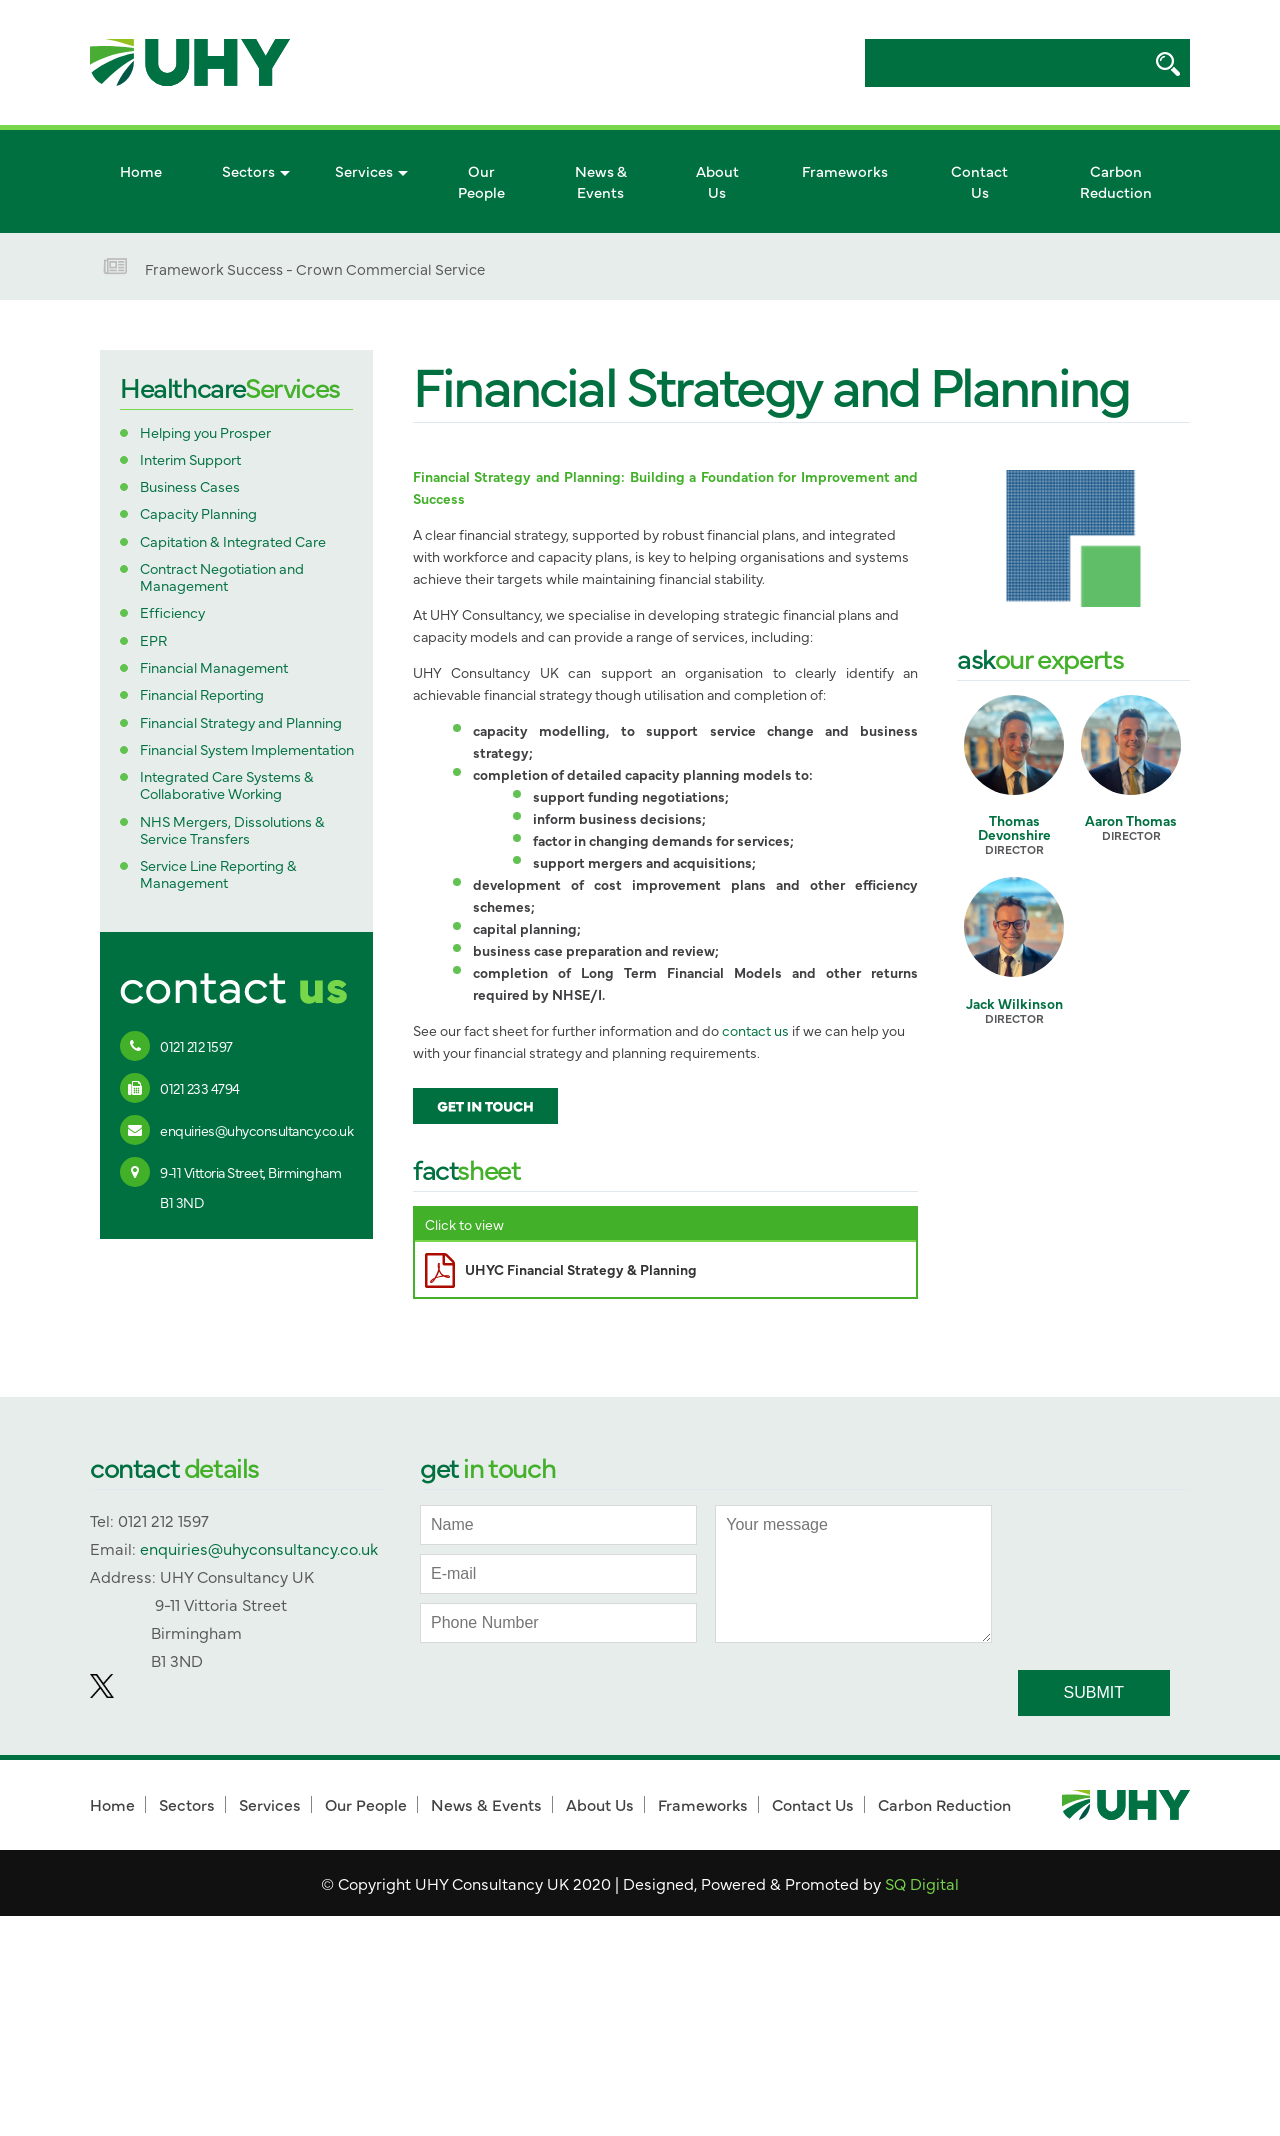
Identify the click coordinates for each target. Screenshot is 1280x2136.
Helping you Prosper (205, 432)
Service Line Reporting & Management (218, 874)
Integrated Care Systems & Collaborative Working (227, 785)
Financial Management (214, 667)
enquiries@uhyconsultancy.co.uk (256, 1130)
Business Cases (190, 486)
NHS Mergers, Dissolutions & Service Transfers (232, 830)
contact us (755, 1030)
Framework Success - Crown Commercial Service (315, 268)
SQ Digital (922, 1883)
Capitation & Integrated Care (233, 541)
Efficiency (172, 612)
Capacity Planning (198, 513)
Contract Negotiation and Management (222, 577)
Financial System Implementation (247, 749)
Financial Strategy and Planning (241, 722)
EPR (153, 640)
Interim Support (190, 459)
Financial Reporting (202, 694)
